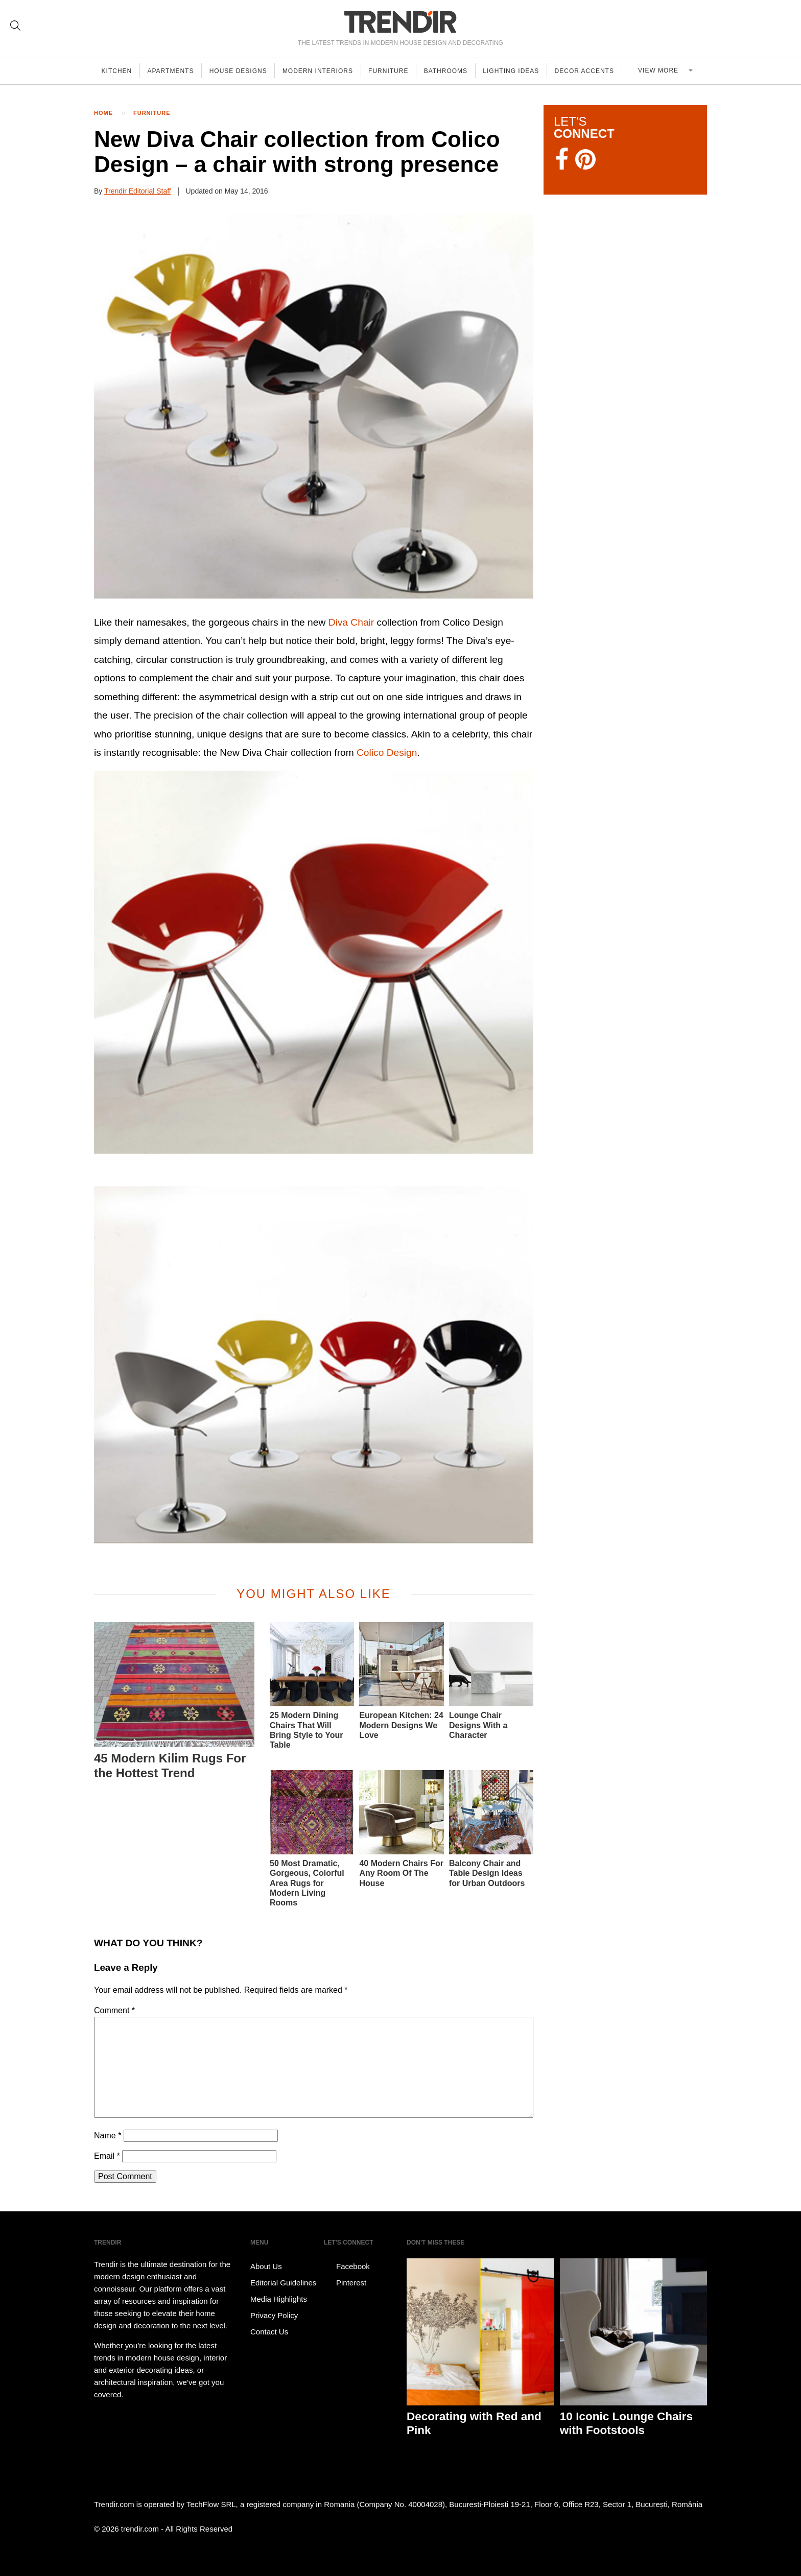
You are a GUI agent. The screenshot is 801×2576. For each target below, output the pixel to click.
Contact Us (269, 2331)
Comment (114, 2010)
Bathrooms (453, 71)
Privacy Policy (274, 2315)
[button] (313, 406)
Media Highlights (278, 2299)
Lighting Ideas (520, 71)
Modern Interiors (323, 71)
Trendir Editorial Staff (137, 191)
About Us (266, 2266)
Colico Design (387, 752)
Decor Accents (594, 71)
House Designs (242, 71)
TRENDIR (400, 21)
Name (107, 2135)
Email (107, 2156)
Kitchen (117, 71)
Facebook (347, 2266)
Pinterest (345, 2282)
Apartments (173, 71)
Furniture (395, 71)
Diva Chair (351, 622)
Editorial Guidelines (283, 2282)
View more (665, 71)
